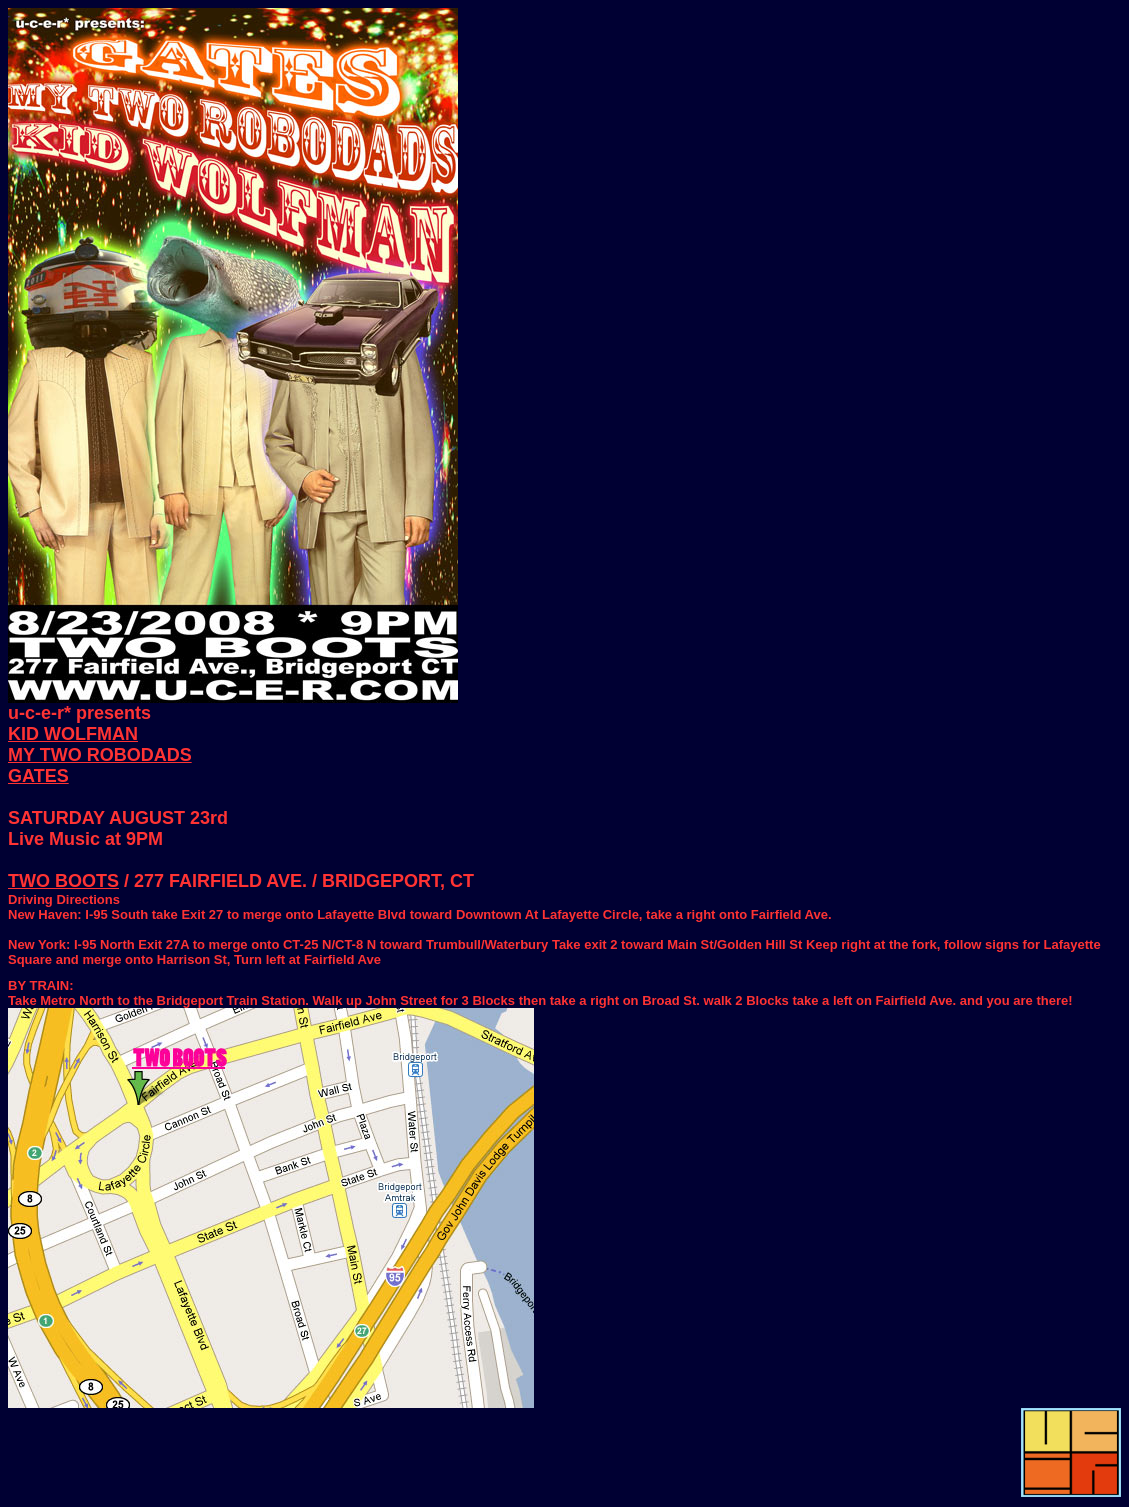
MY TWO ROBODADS (100, 755)
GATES (38, 776)
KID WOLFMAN (73, 734)
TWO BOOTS (63, 881)
